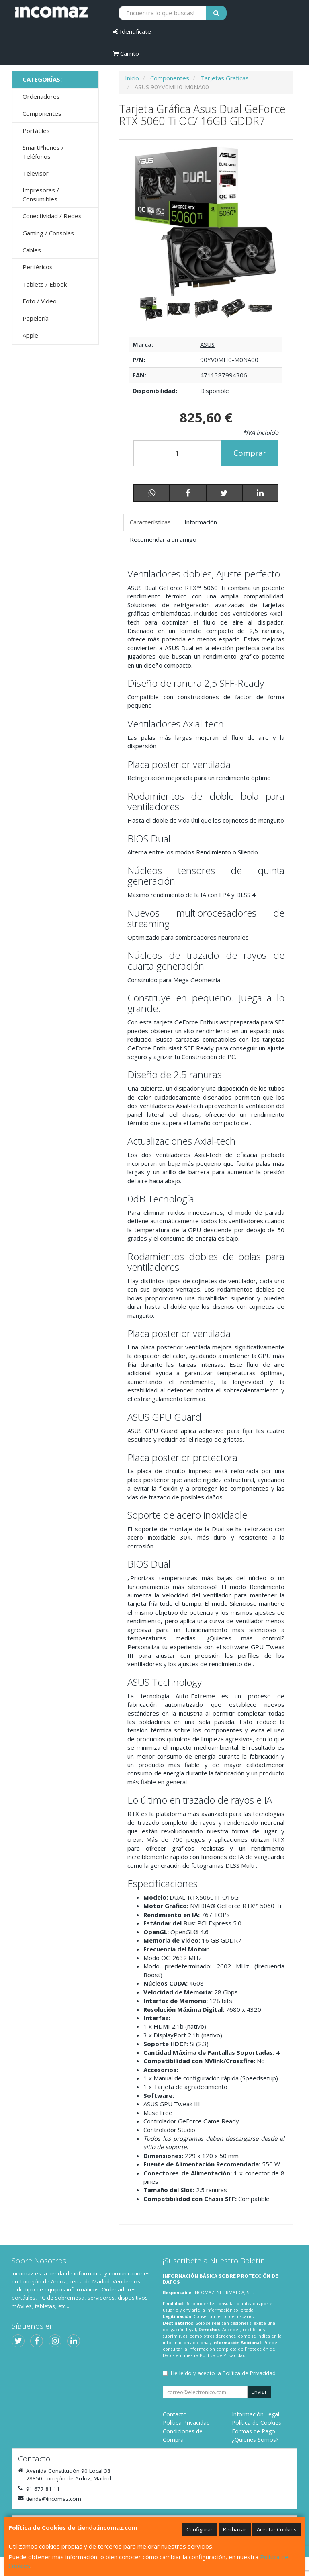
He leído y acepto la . (224, 2373)
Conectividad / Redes (52, 216)
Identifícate (132, 31)
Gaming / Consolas (48, 233)
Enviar (259, 2391)
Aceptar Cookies (277, 2529)
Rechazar (234, 2529)
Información (200, 522)
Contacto (175, 2414)
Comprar (249, 453)
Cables (32, 250)
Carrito (126, 53)
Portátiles (36, 131)
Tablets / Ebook (45, 284)
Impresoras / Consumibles (41, 194)
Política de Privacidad (223, 2355)
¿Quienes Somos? (255, 2439)
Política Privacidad (186, 2423)
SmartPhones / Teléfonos (43, 151)
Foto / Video (40, 301)
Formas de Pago (253, 2431)
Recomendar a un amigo (163, 539)
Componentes (42, 113)
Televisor (36, 173)
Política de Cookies (256, 2423)
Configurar (199, 2529)
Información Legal (255, 2414)
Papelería (36, 318)
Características (150, 522)
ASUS (207, 344)
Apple (30, 335)
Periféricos (38, 267)
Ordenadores (41, 96)
